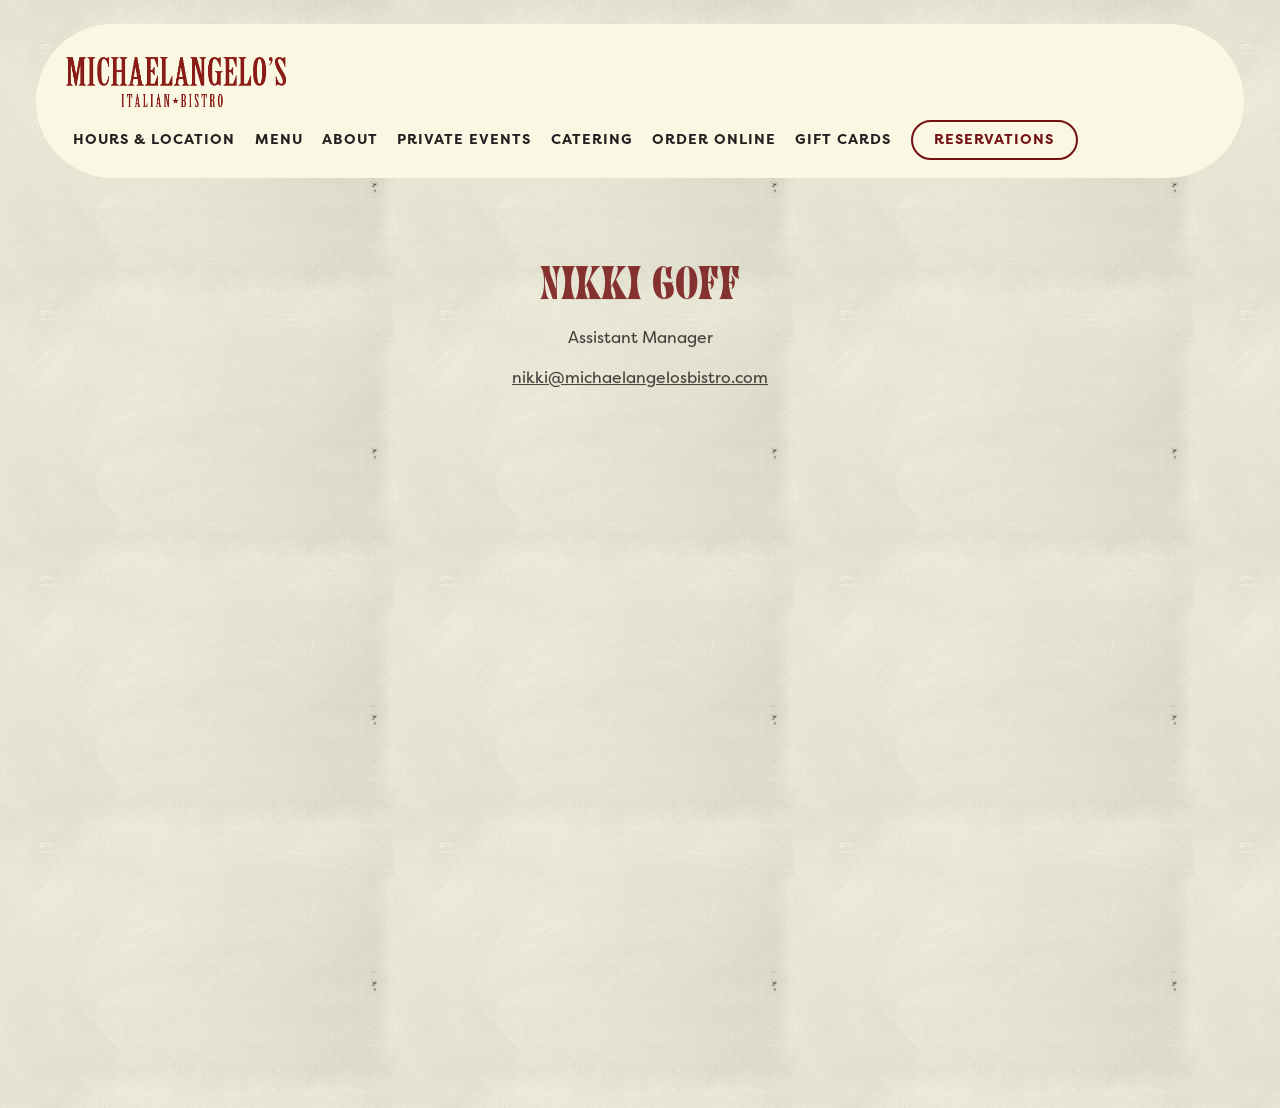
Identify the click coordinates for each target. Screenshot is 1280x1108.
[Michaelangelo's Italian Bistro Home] (176, 80)
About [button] (350, 139)
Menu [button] (279, 139)
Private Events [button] (464, 139)
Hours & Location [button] (154, 139)
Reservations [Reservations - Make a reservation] (994, 139)
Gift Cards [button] (843, 139)
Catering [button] (592, 139)
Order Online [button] (714, 139)
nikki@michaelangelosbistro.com (640, 379)
